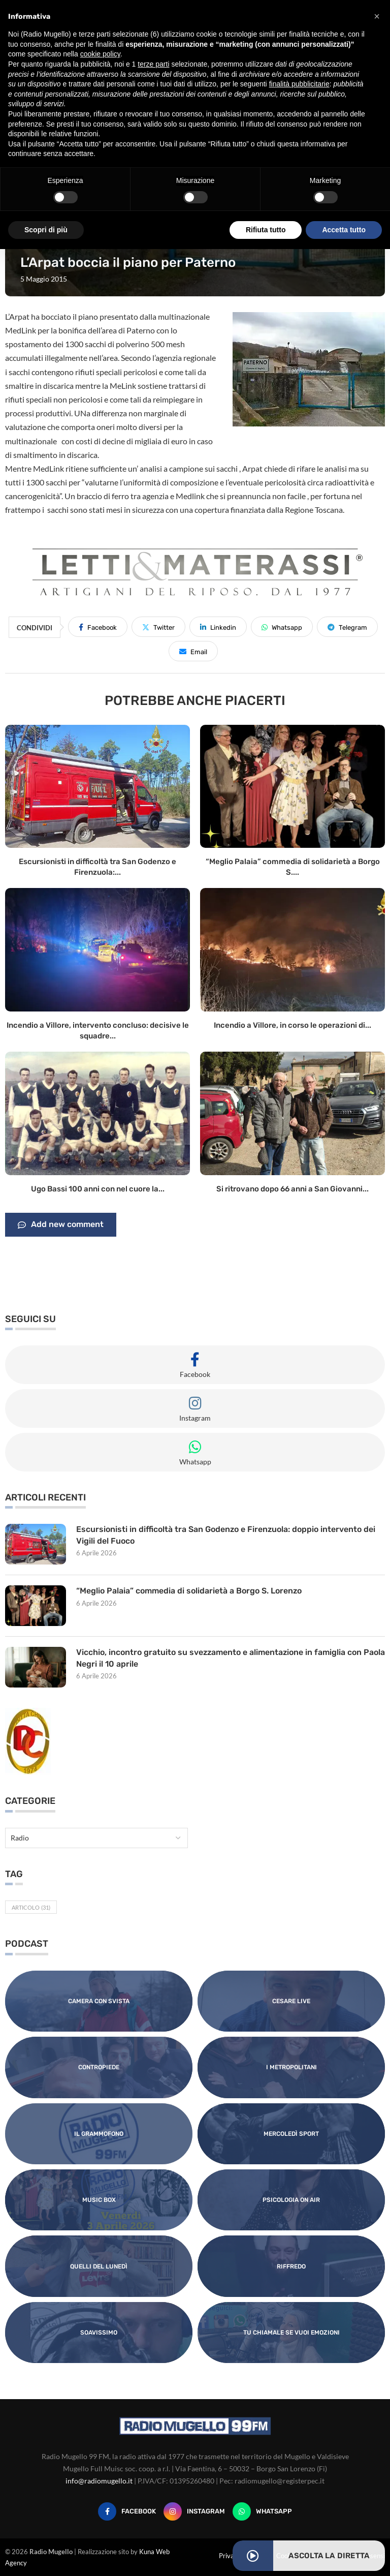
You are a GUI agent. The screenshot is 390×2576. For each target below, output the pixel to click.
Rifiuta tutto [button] (266, 230)
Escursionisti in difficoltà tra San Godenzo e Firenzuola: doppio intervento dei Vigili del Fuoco (226, 1534)
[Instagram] (194, 2511)
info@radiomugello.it (99, 2480)
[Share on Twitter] (158, 627)
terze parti (153, 64)
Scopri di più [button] (46, 230)
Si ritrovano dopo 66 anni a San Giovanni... (292, 1188)
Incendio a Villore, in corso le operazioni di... (292, 1025)
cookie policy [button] (100, 54)
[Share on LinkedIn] (218, 627)
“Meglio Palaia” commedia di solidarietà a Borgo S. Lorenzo (189, 1591)
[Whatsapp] (262, 2511)
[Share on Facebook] (97, 627)
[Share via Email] (193, 651)
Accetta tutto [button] (344, 230)
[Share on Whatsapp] (282, 627)
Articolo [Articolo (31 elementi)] (31, 1907)
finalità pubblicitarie (299, 84)
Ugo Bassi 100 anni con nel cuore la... (98, 1188)
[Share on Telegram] (347, 627)
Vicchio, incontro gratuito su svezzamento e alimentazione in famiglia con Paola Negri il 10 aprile (219, 1657)
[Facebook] (127, 2511)
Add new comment (61, 1225)
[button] (377, 16)
